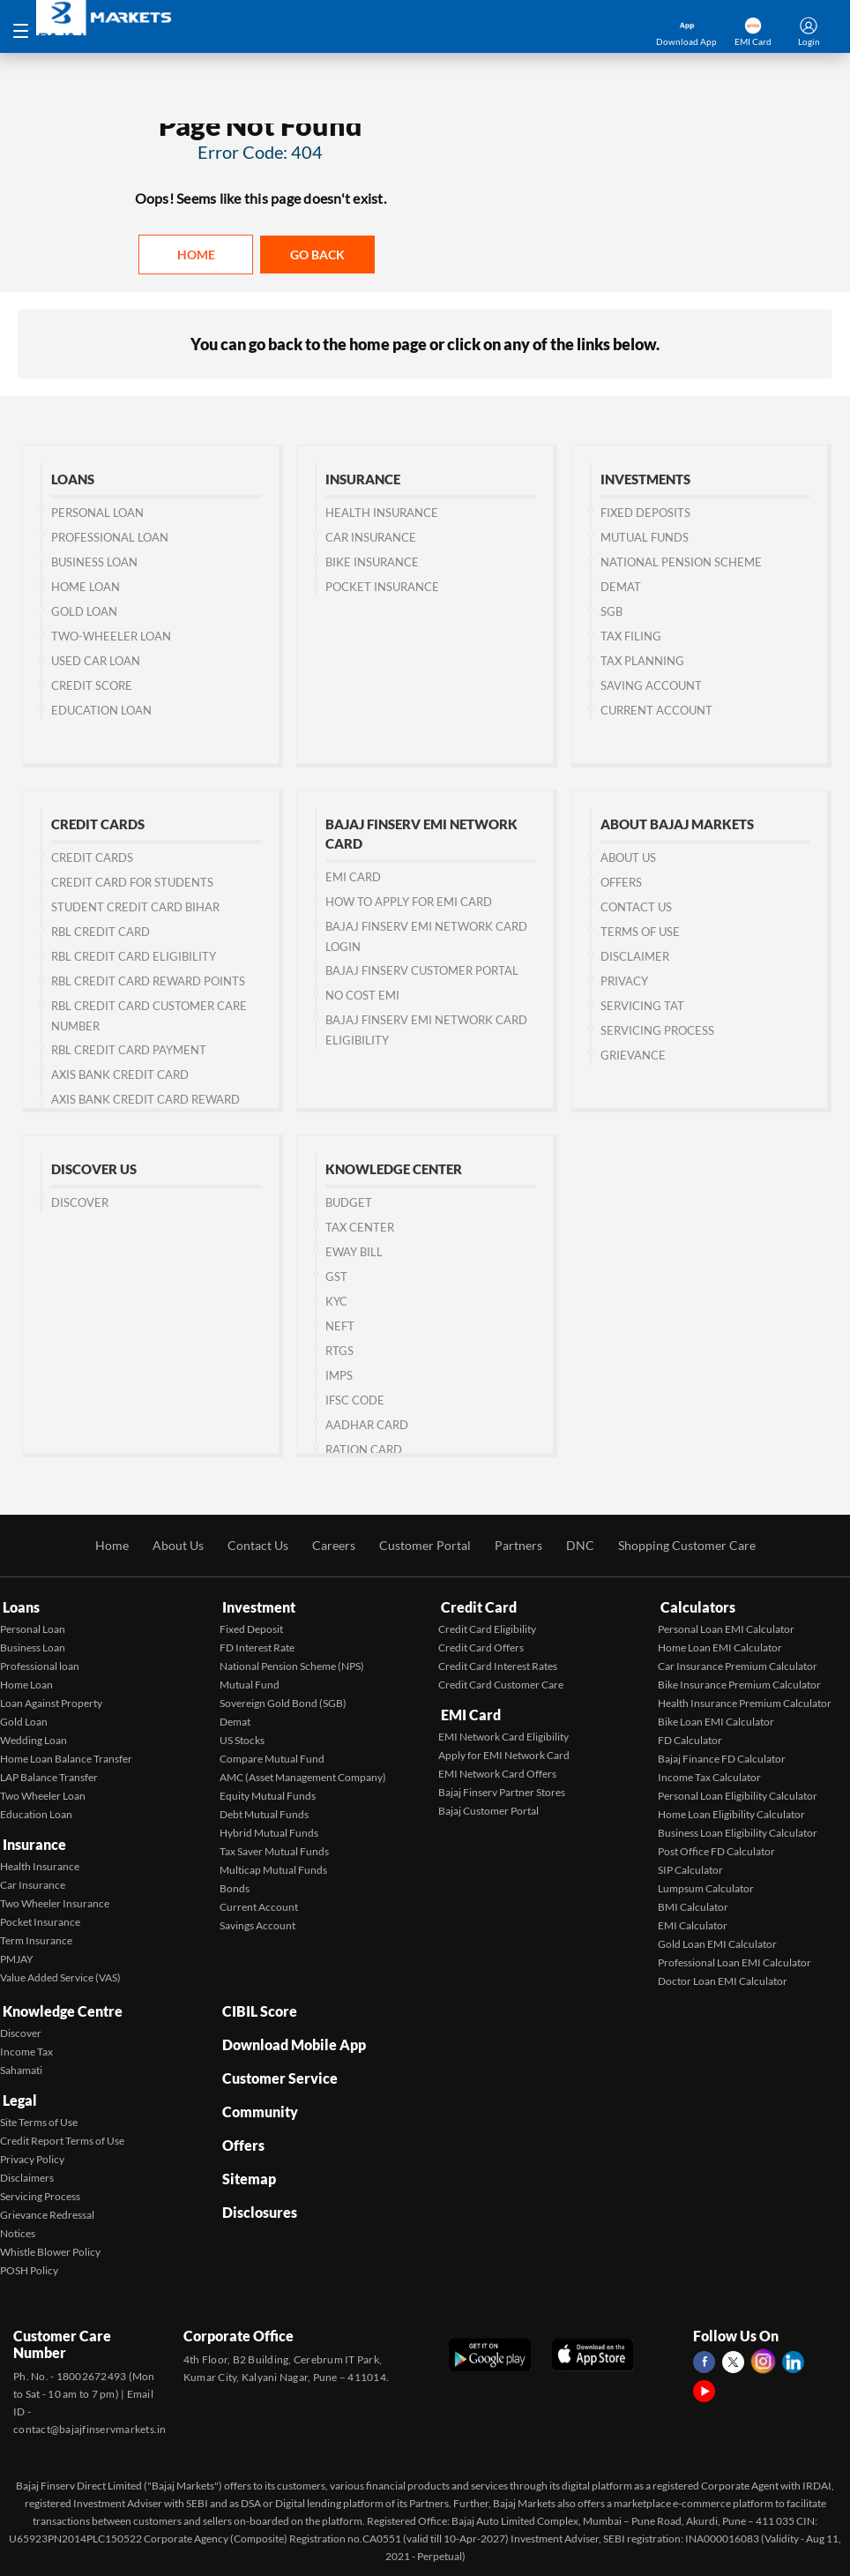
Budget (348, 1203)
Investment (256, 1607)
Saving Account (651, 686)
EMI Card (353, 878)
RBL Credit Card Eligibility (133, 957)
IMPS (339, 1376)
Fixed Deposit (251, 1627)
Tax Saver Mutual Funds (274, 1849)
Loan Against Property (51, 1701)
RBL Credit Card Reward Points (148, 982)
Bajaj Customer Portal (488, 1805)
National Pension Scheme (681, 563)
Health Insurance (381, 513)
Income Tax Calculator (709, 1775)
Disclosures (257, 2187)
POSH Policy (29, 2261)
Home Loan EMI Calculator (720, 1645)
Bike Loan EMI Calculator (716, 1719)
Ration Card (363, 1450)
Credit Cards (92, 858)
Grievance (633, 1056)
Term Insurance (36, 1935)
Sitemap (246, 2157)
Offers (621, 883)
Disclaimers (27, 2168)
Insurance (31, 1840)
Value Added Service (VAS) (60, 1972)
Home (196, 254)
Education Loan (101, 711)
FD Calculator (690, 1738)
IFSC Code (354, 1401)
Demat (620, 587)
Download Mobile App (291, 2037)
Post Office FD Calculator (716, 1849)
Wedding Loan (33, 1738)
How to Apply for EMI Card (408, 902)
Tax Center (359, 1228)
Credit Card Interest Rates (497, 1664)
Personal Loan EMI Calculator (726, 1627)
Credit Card (476, 1607)
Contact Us (257, 1546)
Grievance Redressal (47, 2206)
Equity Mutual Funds (268, 1794)
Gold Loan (84, 612)
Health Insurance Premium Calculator (744, 1701)
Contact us (636, 908)
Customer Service (277, 2067)
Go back (317, 254)
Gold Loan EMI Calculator (717, 1942)
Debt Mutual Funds (264, 1812)
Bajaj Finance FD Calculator (722, 1757)
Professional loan (39, 1664)
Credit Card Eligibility (487, 1627)
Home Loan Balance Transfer (66, 1757)
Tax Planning (642, 662)
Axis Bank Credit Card (120, 1075)
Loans (18, 1607)
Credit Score (91, 686)
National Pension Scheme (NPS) (292, 1664)
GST (336, 1277)
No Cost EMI (362, 996)
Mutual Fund (250, 1682)
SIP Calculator (690, 1868)
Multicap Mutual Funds (273, 1868)
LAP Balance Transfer (49, 1775)
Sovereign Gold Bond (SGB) (283, 1701)
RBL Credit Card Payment (128, 1051)
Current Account (656, 711)
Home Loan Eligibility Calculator (731, 1812)
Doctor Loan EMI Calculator (722, 1979)
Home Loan (85, 587)
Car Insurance (370, 538)
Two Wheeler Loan (43, 1794)
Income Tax (26, 2046)
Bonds (235, 1886)
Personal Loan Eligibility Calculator (737, 1794)
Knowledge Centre (60, 2007)
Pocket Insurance (382, 587)
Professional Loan (109, 538)
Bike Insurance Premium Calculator (739, 1682)
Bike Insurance (372, 563)
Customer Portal (425, 1546)
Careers (333, 1546)
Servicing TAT (642, 1007)
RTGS (339, 1351)
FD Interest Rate (257, 1645)
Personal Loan (97, 513)
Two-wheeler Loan (111, 637)
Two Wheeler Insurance (54, 1898)
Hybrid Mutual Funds (269, 1831)
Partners (518, 1546)
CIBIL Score (257, 2007)
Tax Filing (630, 637)
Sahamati (21, 2064)
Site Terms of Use (39, 2113)
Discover (79, 1203)
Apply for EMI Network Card (504, 1749)
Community (257, 2097)
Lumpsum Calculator (706, 1886)
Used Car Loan (95, 662)
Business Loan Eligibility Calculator (737, 1831)
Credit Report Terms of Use (62, 2131)
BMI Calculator (693, 1905)
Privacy (624, 982)
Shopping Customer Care (687, 1546)
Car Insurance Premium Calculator (737, 1664)
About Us (628, 858)
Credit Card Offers (481, 1645)
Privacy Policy (32, 2150)
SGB (611, 612)
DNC (580, 1546)
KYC (336, 1302)
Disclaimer (634, 957)
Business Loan (94, 563)
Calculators (695, 1607)
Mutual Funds (644, 538)
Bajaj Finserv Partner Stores (501, 1786)
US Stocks (242, 1738)
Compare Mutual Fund (272, 1757)
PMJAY (17, 1953)
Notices (17, 2224)
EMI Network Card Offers (497, 1768)
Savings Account (257, 1923)
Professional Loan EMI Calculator (734, 1960)
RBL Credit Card (100, 932)
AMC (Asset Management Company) (303, 1775)
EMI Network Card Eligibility (503, 1731)
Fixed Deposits (645, 513)
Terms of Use (640, 932)
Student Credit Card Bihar (135, 908)
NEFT (339, 1327)
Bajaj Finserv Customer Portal (421, 971)
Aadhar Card (366, 1426)
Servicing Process (657, 1031)
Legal (17, 2093)
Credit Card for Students (132, 883)
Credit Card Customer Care (500, 1682)
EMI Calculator (692, 1923)
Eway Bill (354, 1253)
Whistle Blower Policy (50, 2243)
